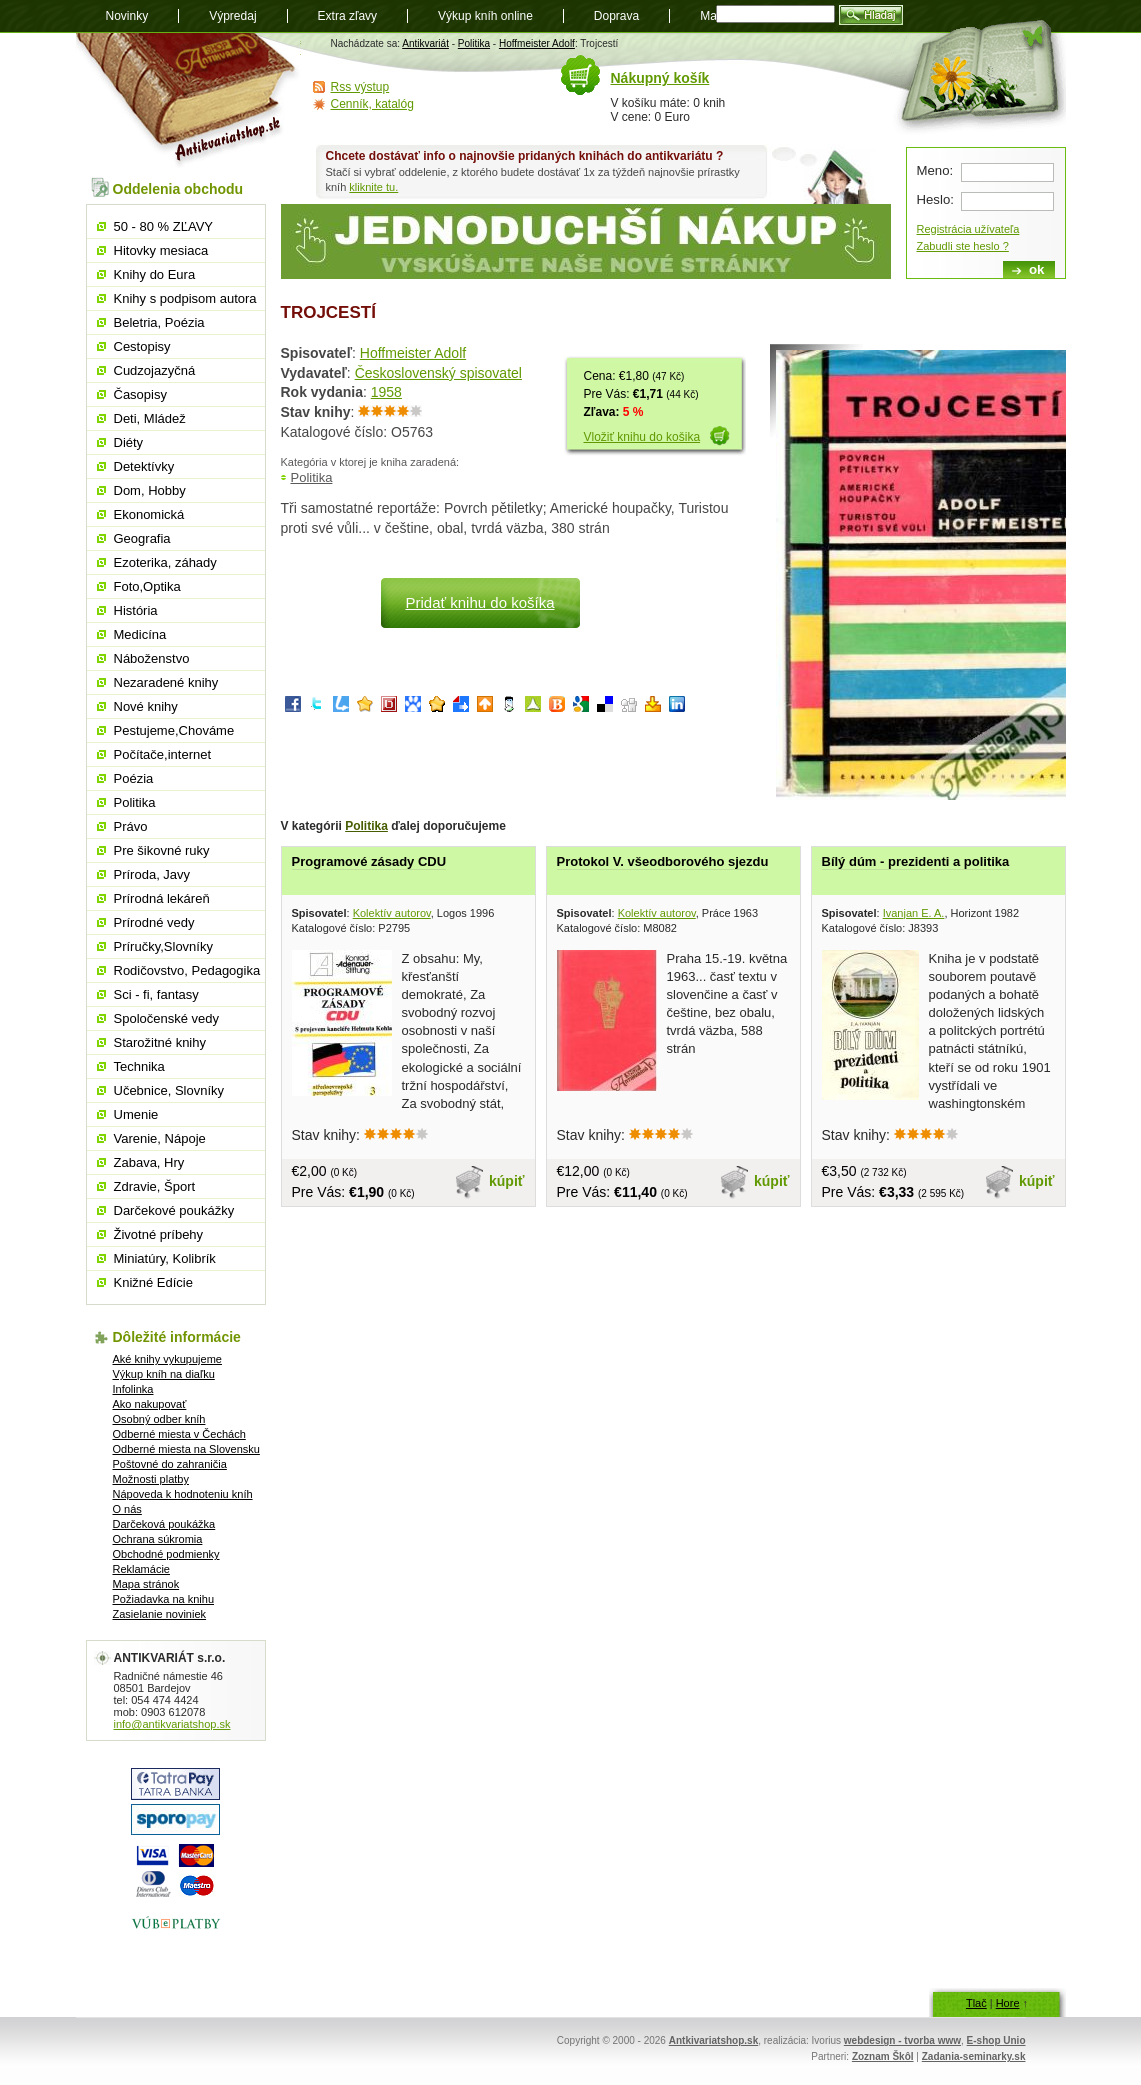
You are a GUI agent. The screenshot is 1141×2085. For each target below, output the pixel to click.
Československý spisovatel (438, 373)
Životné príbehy (159, 1234)
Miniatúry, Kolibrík (165, 1258)
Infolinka (133, 1389)
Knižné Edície (154, 1282)
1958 (386, 392)
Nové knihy (146, 706)
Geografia (142, 538)
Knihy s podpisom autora (185, 298)
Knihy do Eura (155, 274)
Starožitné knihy (160, 1042)
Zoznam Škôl (883, 2056)
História (136, 610)
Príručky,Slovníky (163, 946)
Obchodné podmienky (166, 1554)
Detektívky (144, 466)
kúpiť (507, 1181)
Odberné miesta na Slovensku (186, 1449)
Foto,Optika (147, 586)
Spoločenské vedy (167, 1018)
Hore (1008, 2003)
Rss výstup (360, 87)
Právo (131, 826)
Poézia (134, 778)
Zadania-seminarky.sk (974, 2056)
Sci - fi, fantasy (156, 994)
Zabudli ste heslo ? (963, 246)
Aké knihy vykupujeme (167, 1359)
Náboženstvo (152, 658)
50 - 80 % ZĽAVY (163, 226)
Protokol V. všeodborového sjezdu (663, 861)
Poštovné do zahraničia (170, 1464)
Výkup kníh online (485, 16)
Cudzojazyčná (155, 370)
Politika (474, 43)
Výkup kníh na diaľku (164, 1374)
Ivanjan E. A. (914, 913)
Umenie (136, 1114)
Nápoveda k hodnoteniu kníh (183, 1494)
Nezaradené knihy (166, 682)
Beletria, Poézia (159, 322)
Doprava (616, 16)
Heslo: (935, 199)
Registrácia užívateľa (968, 229)
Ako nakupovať (150, 1404)
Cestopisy (142, 346)
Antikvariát (425, 43)
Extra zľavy (348, 16)
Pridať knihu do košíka (479, 602)
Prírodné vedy (154, 922)
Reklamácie (141, 1569)
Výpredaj (232, 16)
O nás (127, 1509)
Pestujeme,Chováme (174, 730)
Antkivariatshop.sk (713, 2040)
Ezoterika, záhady (165, 562)
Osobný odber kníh (159, 1419)
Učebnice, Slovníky (169, 1090)
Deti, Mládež (150, 418)
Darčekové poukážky (174, 1210)
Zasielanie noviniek (160, 1614)
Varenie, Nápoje (160, 1138)
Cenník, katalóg (372, 104)
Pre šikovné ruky (162, 850)
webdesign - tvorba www (902, 2040)
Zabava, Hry (149, 1162)
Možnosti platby (151, 1479)
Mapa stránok (146, 1584)
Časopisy (140, 394)
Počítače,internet (163, 754)
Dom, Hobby (150, 490)
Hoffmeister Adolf (537, 43)
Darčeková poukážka (164, 1524)
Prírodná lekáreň (162, 898)
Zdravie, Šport (155, 1186)
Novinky (127, 16)
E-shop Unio (996, 2040)
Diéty (129, 442)
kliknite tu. (373, 187)
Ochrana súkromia (158, 1539)
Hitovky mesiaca (161, 250)
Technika (139, 1066)
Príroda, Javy (152, 874)
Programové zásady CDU (369, 861)
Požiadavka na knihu (164, 1599)
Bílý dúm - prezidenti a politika (916, 861)
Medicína (140, 634)
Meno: (935, 170)
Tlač (976, 2003)
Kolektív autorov (392, 913)
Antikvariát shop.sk (188, 100)
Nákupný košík (660, 78)
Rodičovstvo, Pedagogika (187, 970)
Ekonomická (149, 514)
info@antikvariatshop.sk (172, 1724)
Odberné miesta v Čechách (179, 1434)
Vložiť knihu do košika (642, 437)
